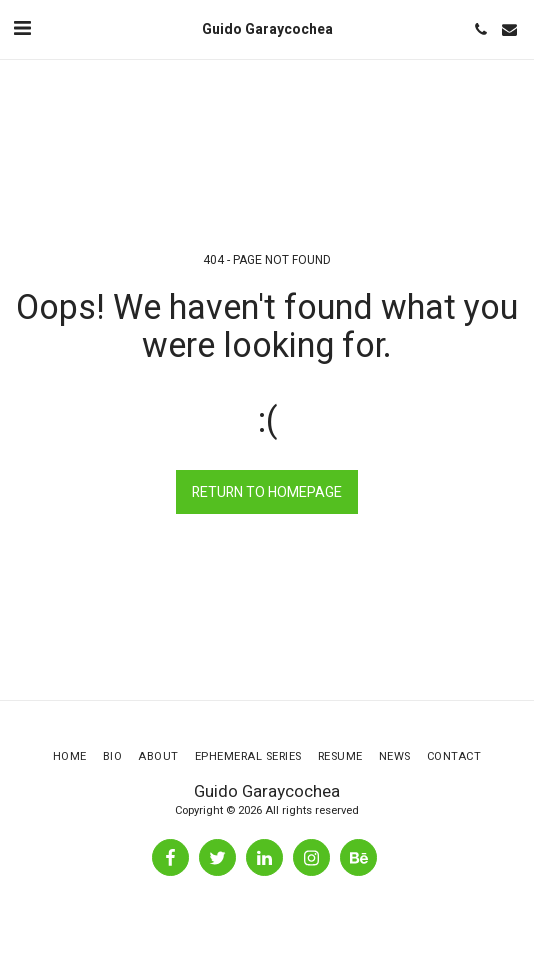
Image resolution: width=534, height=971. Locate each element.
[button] (22, 28)
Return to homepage (267, 492)
